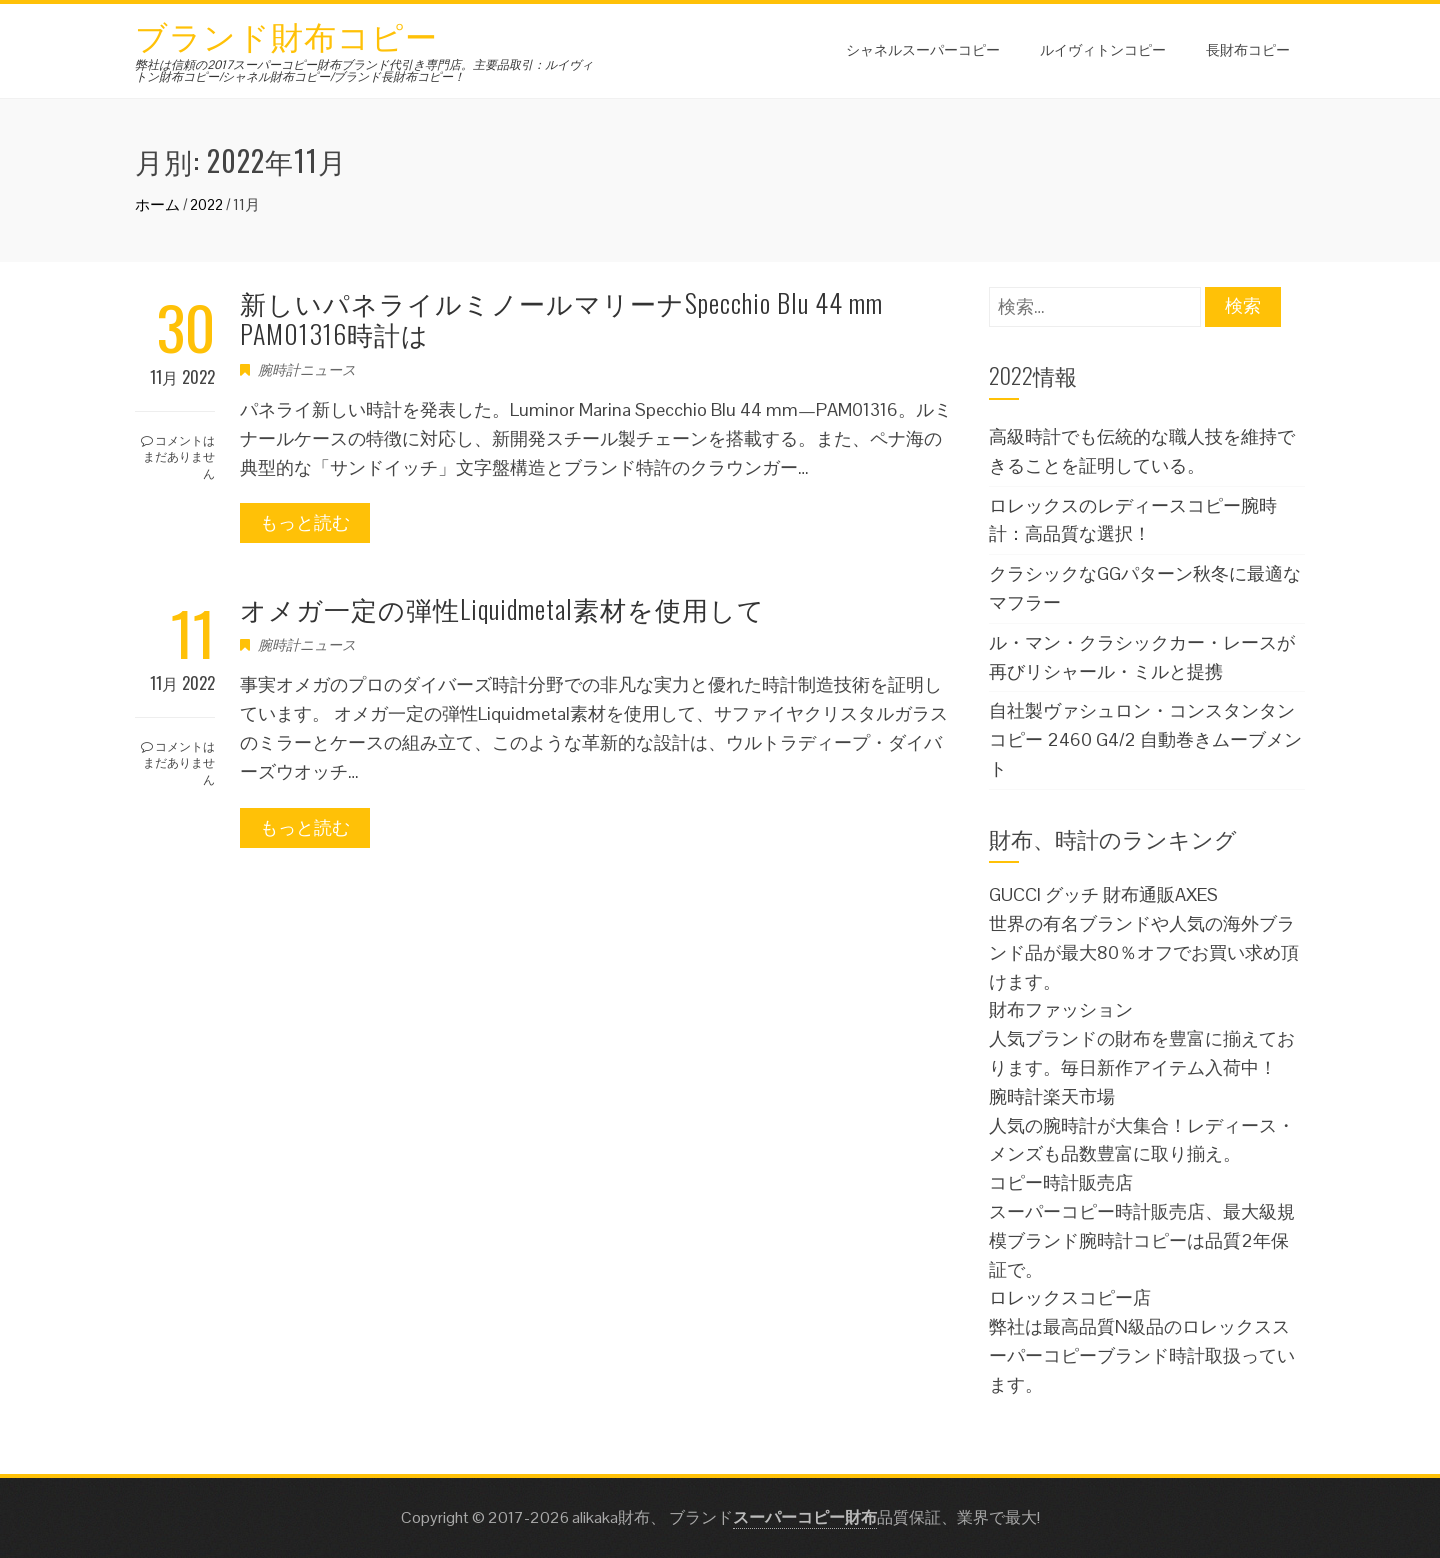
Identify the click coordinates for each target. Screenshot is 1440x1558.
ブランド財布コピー (286, 34)
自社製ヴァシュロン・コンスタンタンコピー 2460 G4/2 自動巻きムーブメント (1145, 739)
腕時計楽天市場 (1052, 1096)
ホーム (157, 204)
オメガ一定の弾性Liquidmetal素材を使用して (502, 608)
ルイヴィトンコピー (1103, 48)
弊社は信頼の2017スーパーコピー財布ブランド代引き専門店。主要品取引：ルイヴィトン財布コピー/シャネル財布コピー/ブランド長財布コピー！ (364, 71)
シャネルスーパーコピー (923, 48)
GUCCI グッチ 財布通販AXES (1103, 894)
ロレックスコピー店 (1070, 1297)
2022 (206, 204)
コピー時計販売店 (1061, 1182)
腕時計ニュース (307, 370)
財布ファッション (1061, 1009)
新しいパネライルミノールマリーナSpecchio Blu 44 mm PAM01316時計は (561, 318)
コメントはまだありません (178, 456)
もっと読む (305, 522)
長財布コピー (1248, 48)
